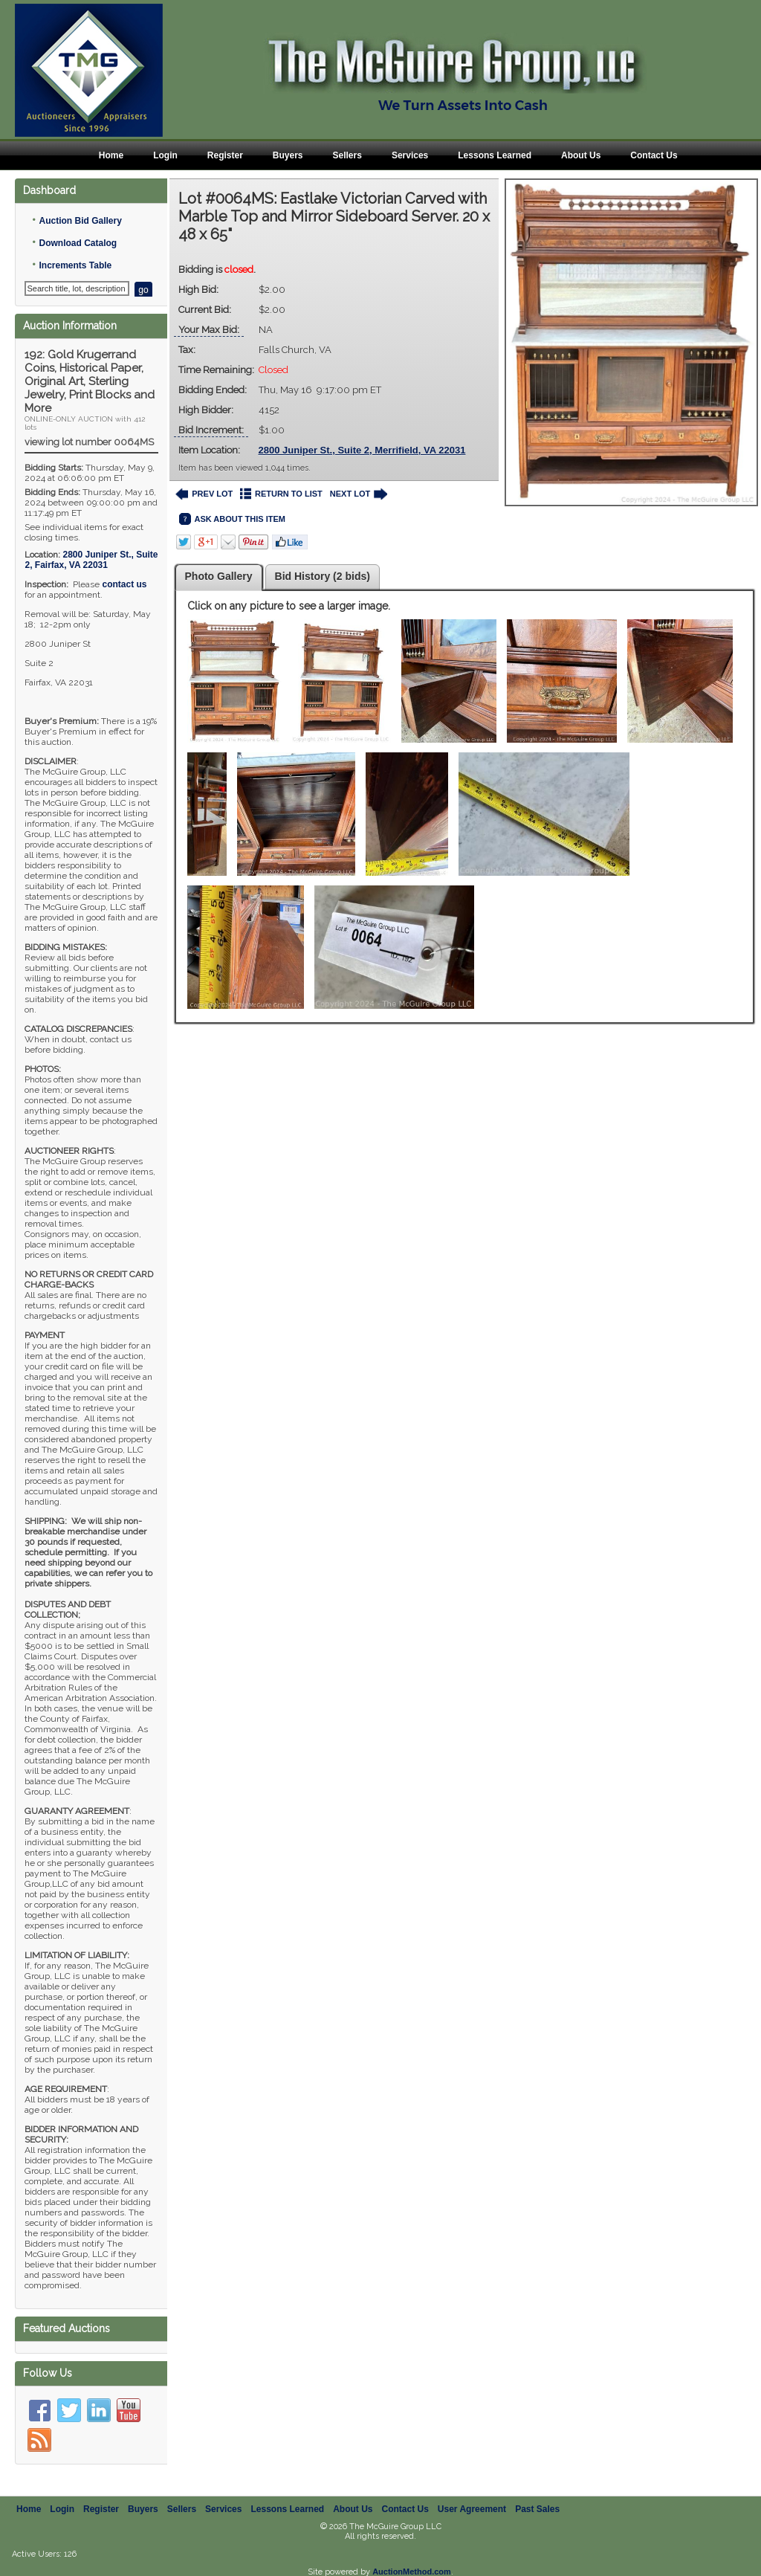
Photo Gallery (219, 576)
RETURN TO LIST (281, 494)
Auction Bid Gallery (80, 221)
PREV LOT (204, 494)
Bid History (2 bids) (322, 576)
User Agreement (472, 2509)
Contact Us (653, 155)
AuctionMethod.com (411, 2571)
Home (111, 155)
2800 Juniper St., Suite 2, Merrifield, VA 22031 (362, 450)
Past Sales (537, 2509)
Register (225, 155)
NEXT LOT (358, 494)
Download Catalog (78, 243)
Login (165, 155)
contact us (124, 584)
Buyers (288, 155)
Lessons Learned (494, 155)
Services (410, 155)
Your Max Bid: (208, 329)
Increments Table (75, 265)
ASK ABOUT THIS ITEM (232, 519)
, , (91, 559)
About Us (580, 155)
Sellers (347, 155)
